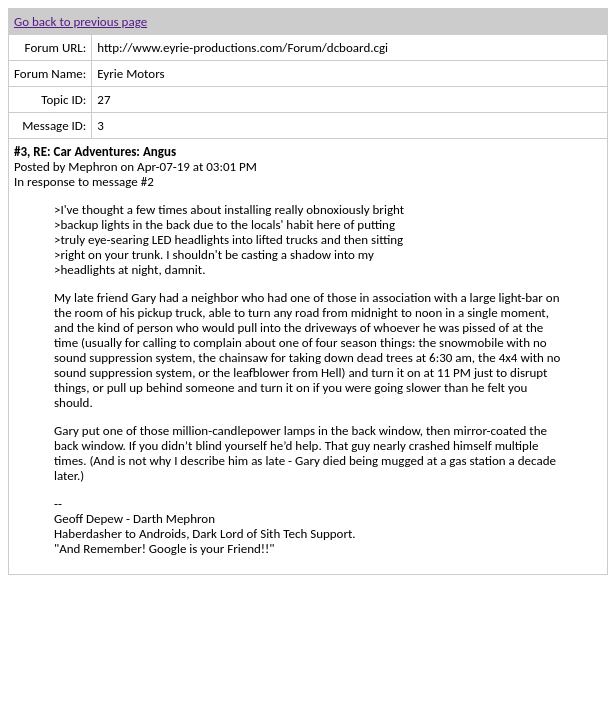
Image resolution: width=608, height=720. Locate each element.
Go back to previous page (80, 21)
